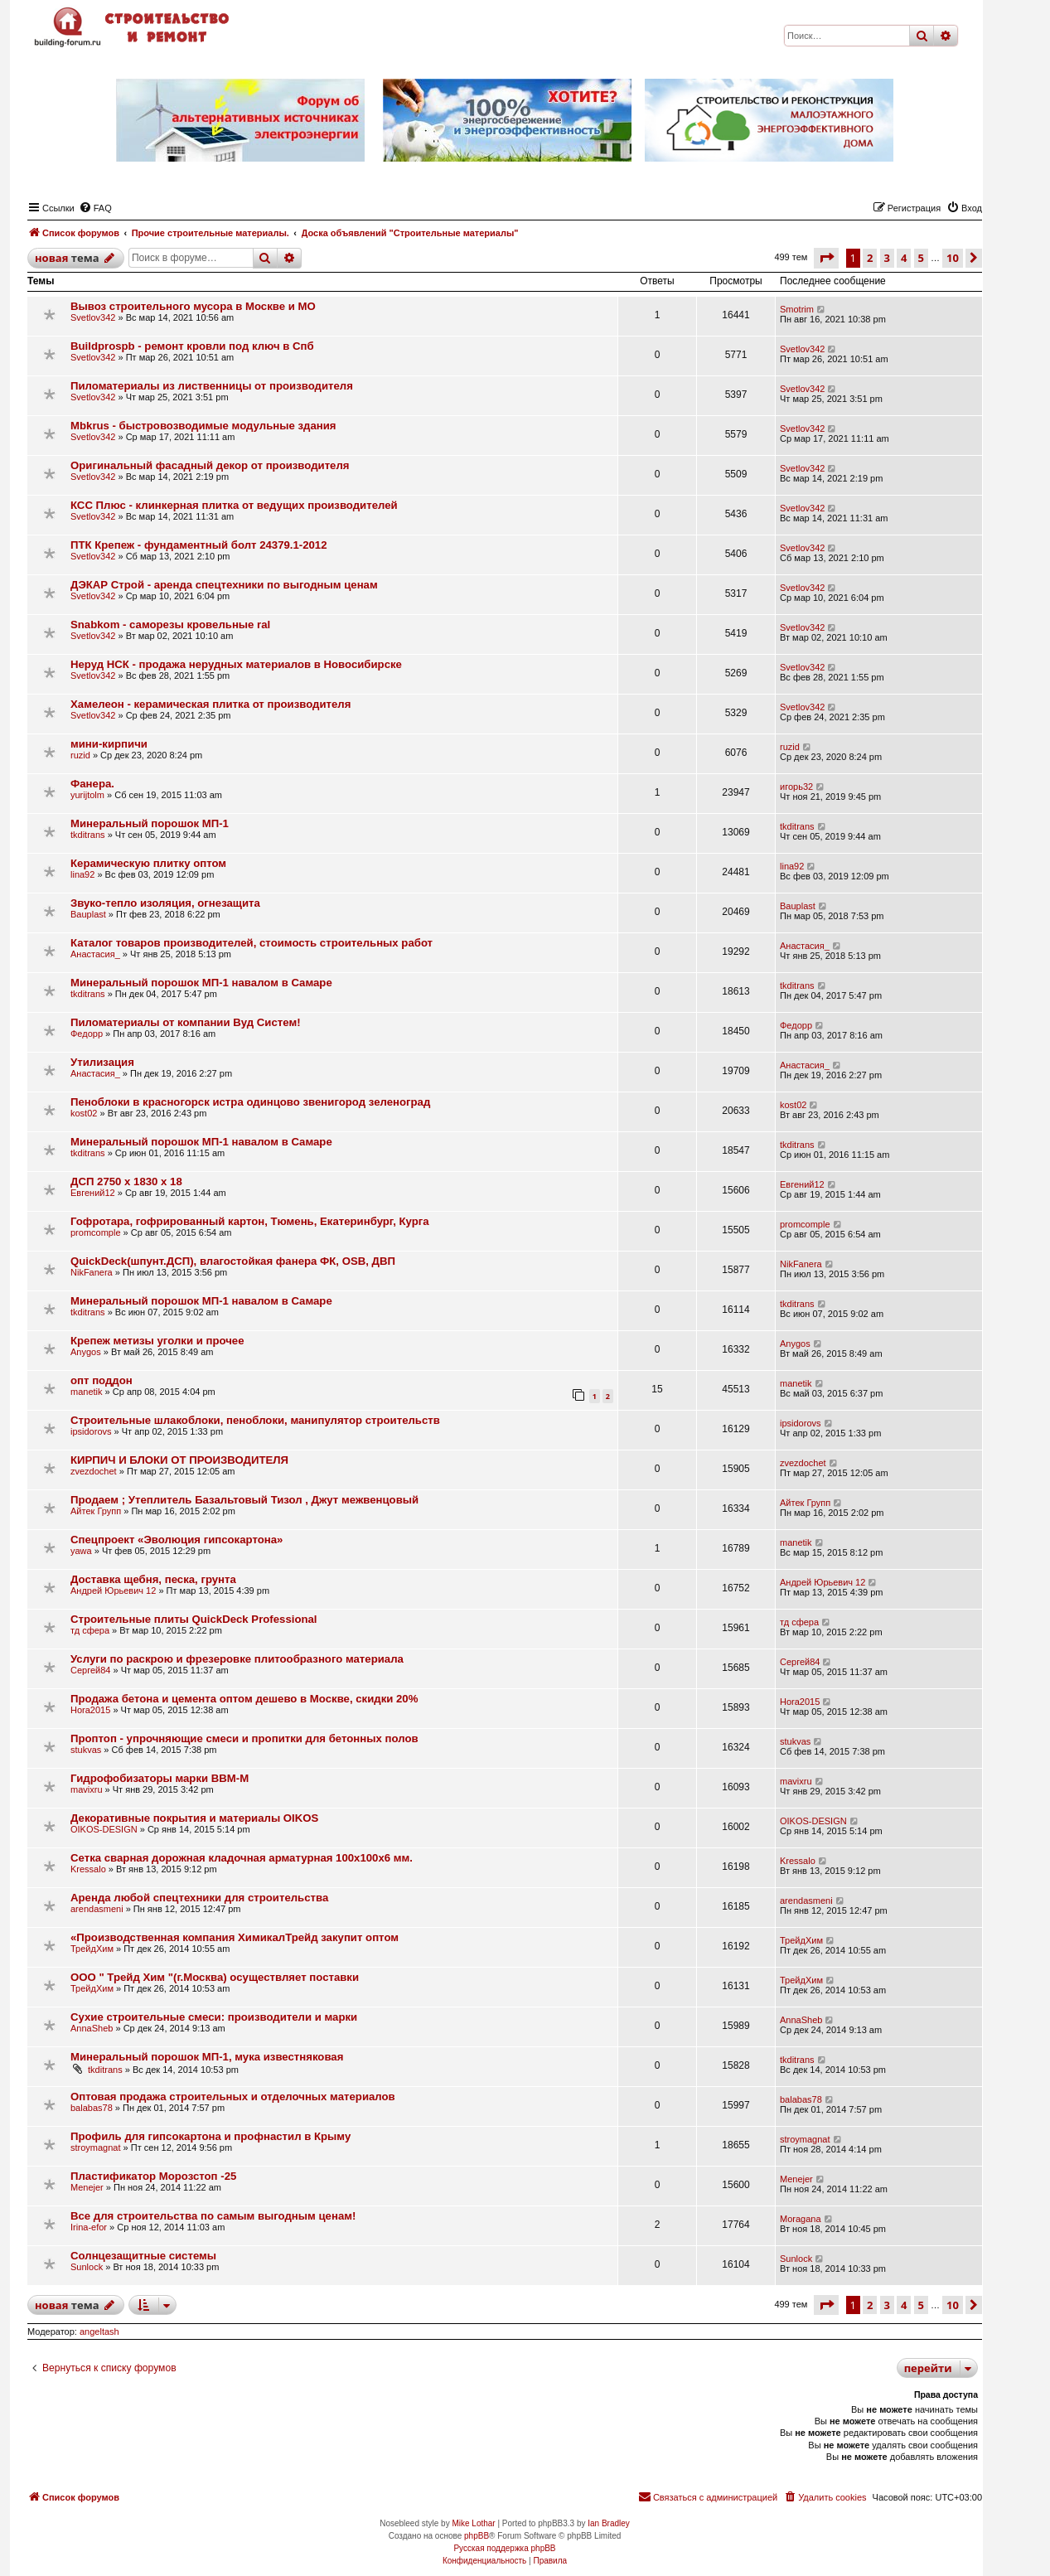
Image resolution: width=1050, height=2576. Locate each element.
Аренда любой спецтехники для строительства (199, 1897)
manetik (86, 1392)
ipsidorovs (91, 1431)
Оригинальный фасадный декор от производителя (210, 465)
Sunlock (86, 2267)
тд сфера (89, 1630)
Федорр (86, 1034)
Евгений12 (92, 1193)
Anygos (85, 1352)
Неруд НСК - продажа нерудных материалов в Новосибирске (236, 664)
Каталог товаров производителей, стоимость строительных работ (251, 943)
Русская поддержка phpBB (504, 2548)
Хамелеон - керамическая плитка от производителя (210, 704)
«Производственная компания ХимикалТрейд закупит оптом (234, 1937)
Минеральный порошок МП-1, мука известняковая (206, 2057)
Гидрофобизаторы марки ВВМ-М (159, 1778)
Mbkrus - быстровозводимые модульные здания (203, 425)
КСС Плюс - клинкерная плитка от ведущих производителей (234, 505)
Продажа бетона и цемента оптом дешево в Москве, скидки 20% (244, 1698)
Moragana (800, 2219)
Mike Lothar (473, 2523)
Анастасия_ (95, 954)
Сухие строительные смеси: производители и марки (213, 2017)
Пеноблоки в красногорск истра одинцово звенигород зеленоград (250, 1102)
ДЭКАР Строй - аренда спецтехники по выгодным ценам (224, 585)
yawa (81, 1551)
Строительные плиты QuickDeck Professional (193, 1619)
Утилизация (102, 1062)
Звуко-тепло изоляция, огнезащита (165, 903)
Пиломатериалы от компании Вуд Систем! (185, 1022)
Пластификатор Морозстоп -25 (153, 2176)
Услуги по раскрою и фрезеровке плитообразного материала (237, 1659)
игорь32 (796, 787)
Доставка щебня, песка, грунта (153, 1579)
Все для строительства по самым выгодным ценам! (213, 2216)
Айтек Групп (95, 1511)
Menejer (87, 2187)
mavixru (86, 1789)
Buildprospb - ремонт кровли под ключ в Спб (192, 346)
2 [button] (870, 257)
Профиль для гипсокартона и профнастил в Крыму (210, 2136)
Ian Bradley (609, 2523)
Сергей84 (90, 1670)
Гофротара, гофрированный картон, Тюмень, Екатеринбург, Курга (249, 1221)
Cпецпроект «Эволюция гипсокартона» (176, 1539)
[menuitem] (95, 208)
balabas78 (91, 2108)
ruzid (80, 755)
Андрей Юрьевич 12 (113, 1590)
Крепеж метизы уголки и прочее (157, 1340)
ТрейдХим (92, 1949)
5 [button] (921, 257)
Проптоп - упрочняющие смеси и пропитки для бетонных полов (244, 1738)
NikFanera (91, 1272)
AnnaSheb (91, 2028)
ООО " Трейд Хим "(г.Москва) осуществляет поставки (214, 1977)
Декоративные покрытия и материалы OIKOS (194, 1818)
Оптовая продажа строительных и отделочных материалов (232, 2096)
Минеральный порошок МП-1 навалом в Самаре (201, 982)
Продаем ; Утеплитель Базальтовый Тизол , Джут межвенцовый (244, 1500)
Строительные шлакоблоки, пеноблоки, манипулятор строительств (255, 1420)
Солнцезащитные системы (143, 2255)
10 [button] (952, 257)
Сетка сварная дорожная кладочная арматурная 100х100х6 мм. (241, 1858)
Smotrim (797, 309)
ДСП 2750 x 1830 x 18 (126, 1181)
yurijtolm (87, 795)
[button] (826, 258)
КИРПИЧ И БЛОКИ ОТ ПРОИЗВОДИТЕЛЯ (179, 1460)
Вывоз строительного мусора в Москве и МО (193, 306)
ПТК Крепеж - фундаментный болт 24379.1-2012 (198, 545)
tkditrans (87, 835)
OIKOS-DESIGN (104, 1829)
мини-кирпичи (109, 744)
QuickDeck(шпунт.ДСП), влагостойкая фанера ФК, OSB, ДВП (232, 1261)
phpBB (476, 2535)
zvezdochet (93, 1471)
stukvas (85, 1750)
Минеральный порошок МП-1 (149, 823)
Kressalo (88, 1869)
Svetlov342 (92, 317)
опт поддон (101, 1380)
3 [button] (887, 257)
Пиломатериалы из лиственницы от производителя (211, 386)
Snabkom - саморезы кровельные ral (170, 624)
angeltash (99, 2331)
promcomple (95, 1232)
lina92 (82, 874)
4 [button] (904, 257)
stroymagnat (95, 2147)
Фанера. (92, 783)
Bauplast (88, 914)
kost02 (83, 1113)
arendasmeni (96, 1909)
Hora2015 (90, 1710)
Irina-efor (88, 2227)
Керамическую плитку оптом (148, 863)
